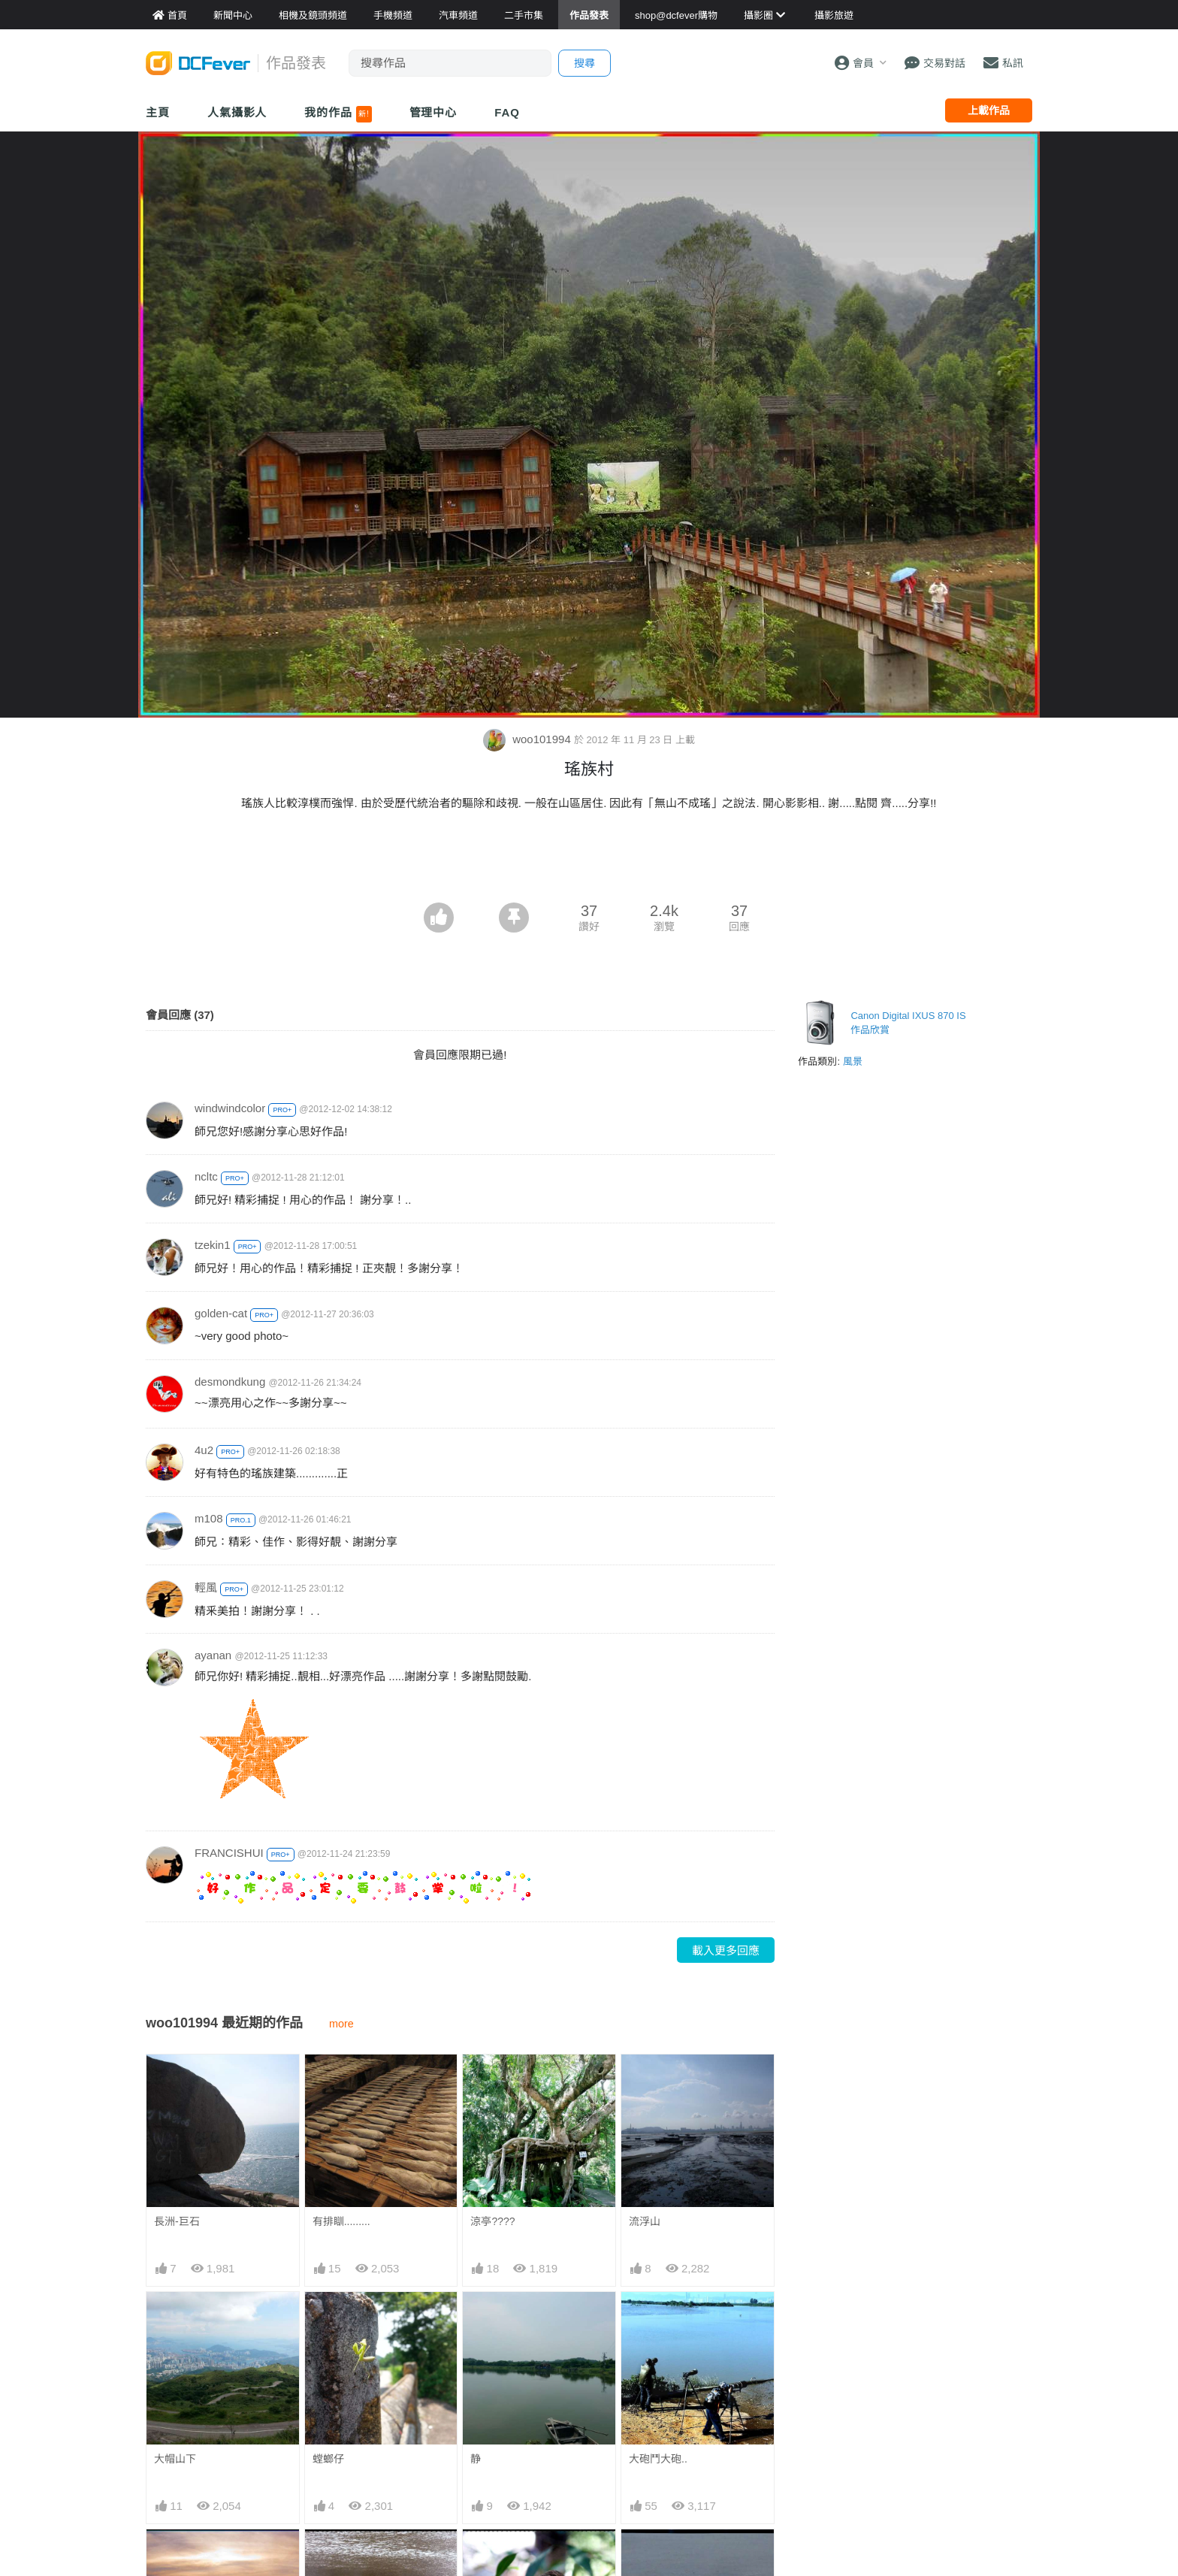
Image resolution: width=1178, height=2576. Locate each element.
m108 (209, 1518)
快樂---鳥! (492, 2556)
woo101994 (528, 739)
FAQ (507, 112)
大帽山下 (175, 2459)
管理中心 (433, 112)
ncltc (206, 1176)
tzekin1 (213, 1244)
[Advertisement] (589, 861)
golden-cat (221, 1313)
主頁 (158, 112)
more (341, 2024)
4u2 (204, 1450)
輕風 (206, 1587)
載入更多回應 (726, 1950)
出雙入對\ (651, 2556)
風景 (852, 1061)
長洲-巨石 (177, 2221)
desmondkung (230, 1381)
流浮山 (644, 2221)
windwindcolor (230, 1108)
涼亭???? (492, 2221)
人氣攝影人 (237, 112)
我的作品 (337, 114)
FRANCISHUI (229, 1852)
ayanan (213, 1655)
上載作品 (989, 110)
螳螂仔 (328, 2459)
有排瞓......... (341, 2221)
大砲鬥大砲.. (658, 2459)
